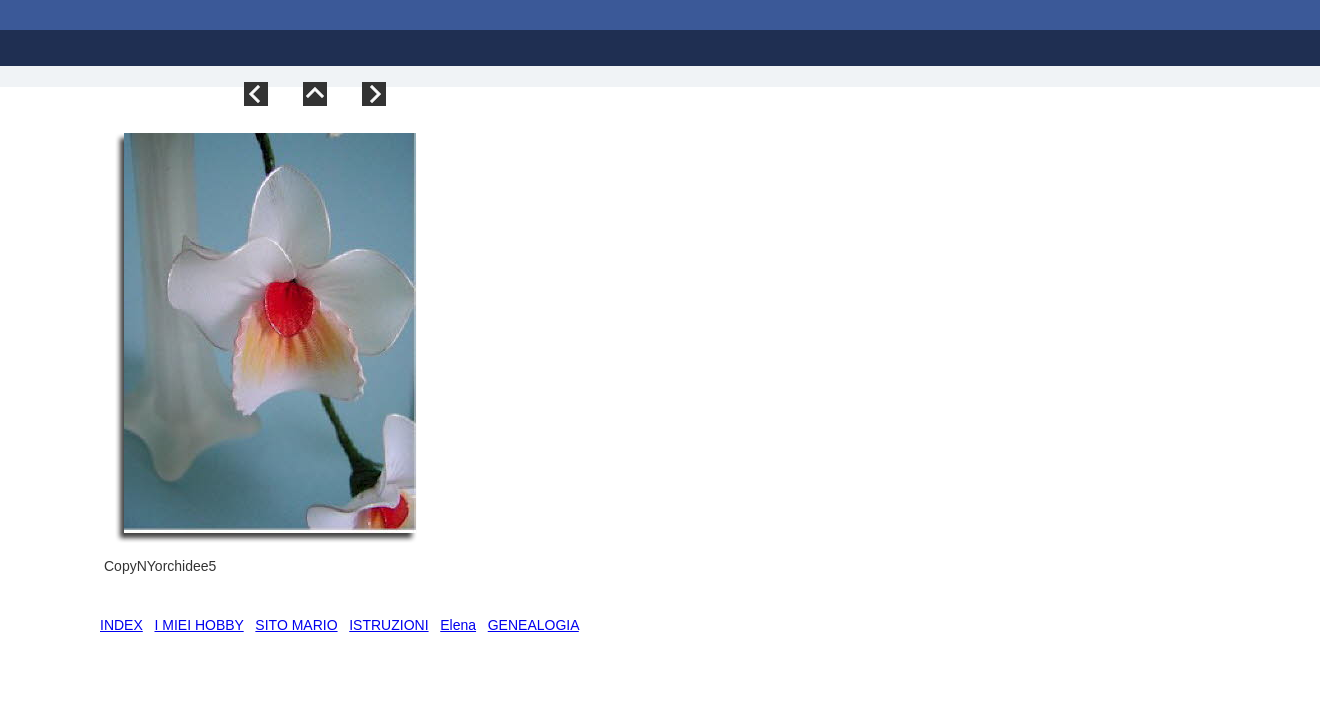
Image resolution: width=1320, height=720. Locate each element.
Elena (458, 625)
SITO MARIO (296, 625)
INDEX (121, 625)
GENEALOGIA (533, 625)
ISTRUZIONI (388, 625)
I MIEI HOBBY (198, 625)
